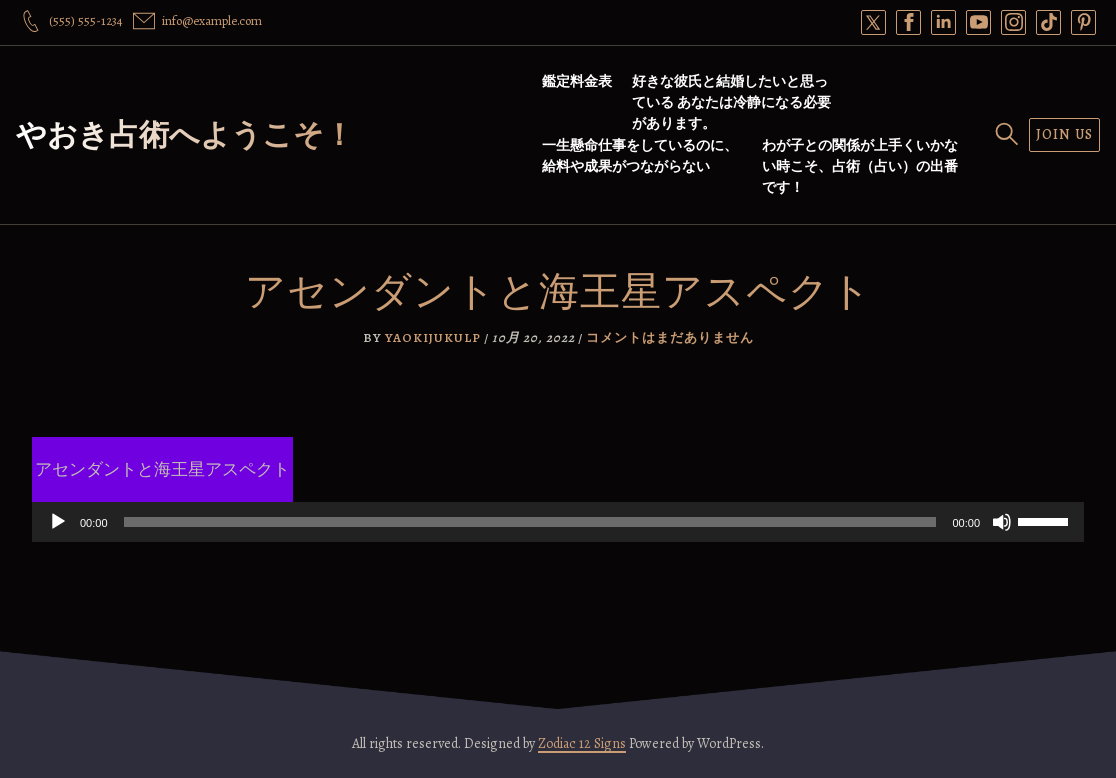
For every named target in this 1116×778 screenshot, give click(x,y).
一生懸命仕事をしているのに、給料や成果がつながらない (640, 156)
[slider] (530, 522)
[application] (558, 522)
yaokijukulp (433, 337)
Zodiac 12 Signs (582, 743)
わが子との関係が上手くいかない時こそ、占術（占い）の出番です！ (860, 166)
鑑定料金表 (577, 81)
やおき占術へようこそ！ (185, 135)
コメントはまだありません (670, 337)
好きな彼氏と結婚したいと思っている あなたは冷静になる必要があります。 (731, 102)
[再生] (58, 522)
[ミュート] (1002, 522)
